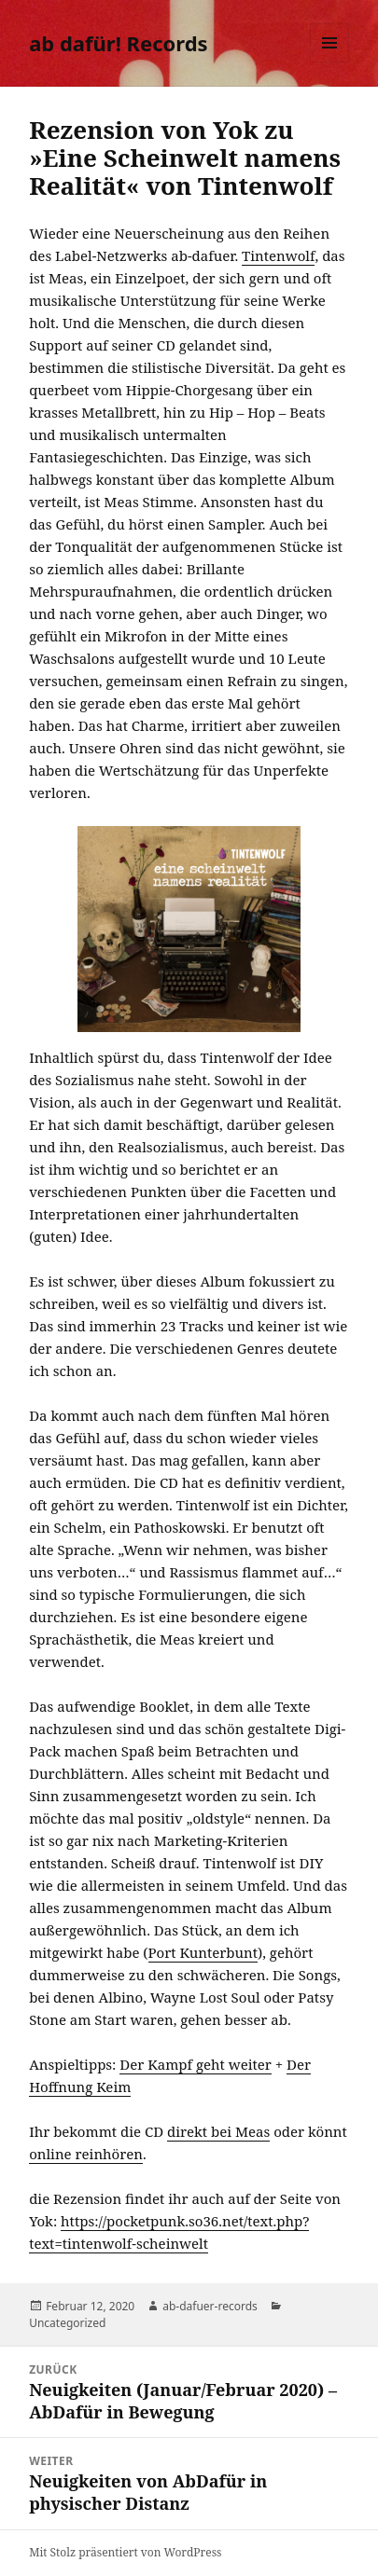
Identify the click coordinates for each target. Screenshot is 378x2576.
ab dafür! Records (118, 43)
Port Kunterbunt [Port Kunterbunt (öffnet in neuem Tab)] (203, 1952)
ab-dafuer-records (210, 2306)
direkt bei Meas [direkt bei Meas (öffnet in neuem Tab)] (218, 2131)
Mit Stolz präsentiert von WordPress (125, 2552)
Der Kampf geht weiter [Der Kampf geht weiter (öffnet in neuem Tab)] (195, 2064)
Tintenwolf (278, 255)
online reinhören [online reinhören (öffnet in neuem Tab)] (86, 2153)
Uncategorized (67, 2323)
